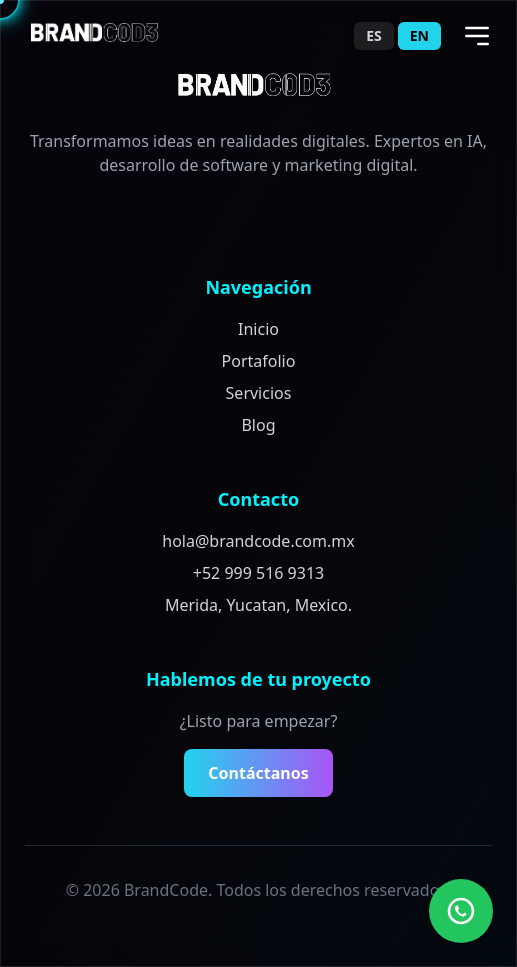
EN (419, 35)
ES (374, 35)
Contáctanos (258, 773)
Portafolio (259, 361)
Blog (258, 425)
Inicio (258, 329)
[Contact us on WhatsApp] (461, 911)
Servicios (259, 393)
